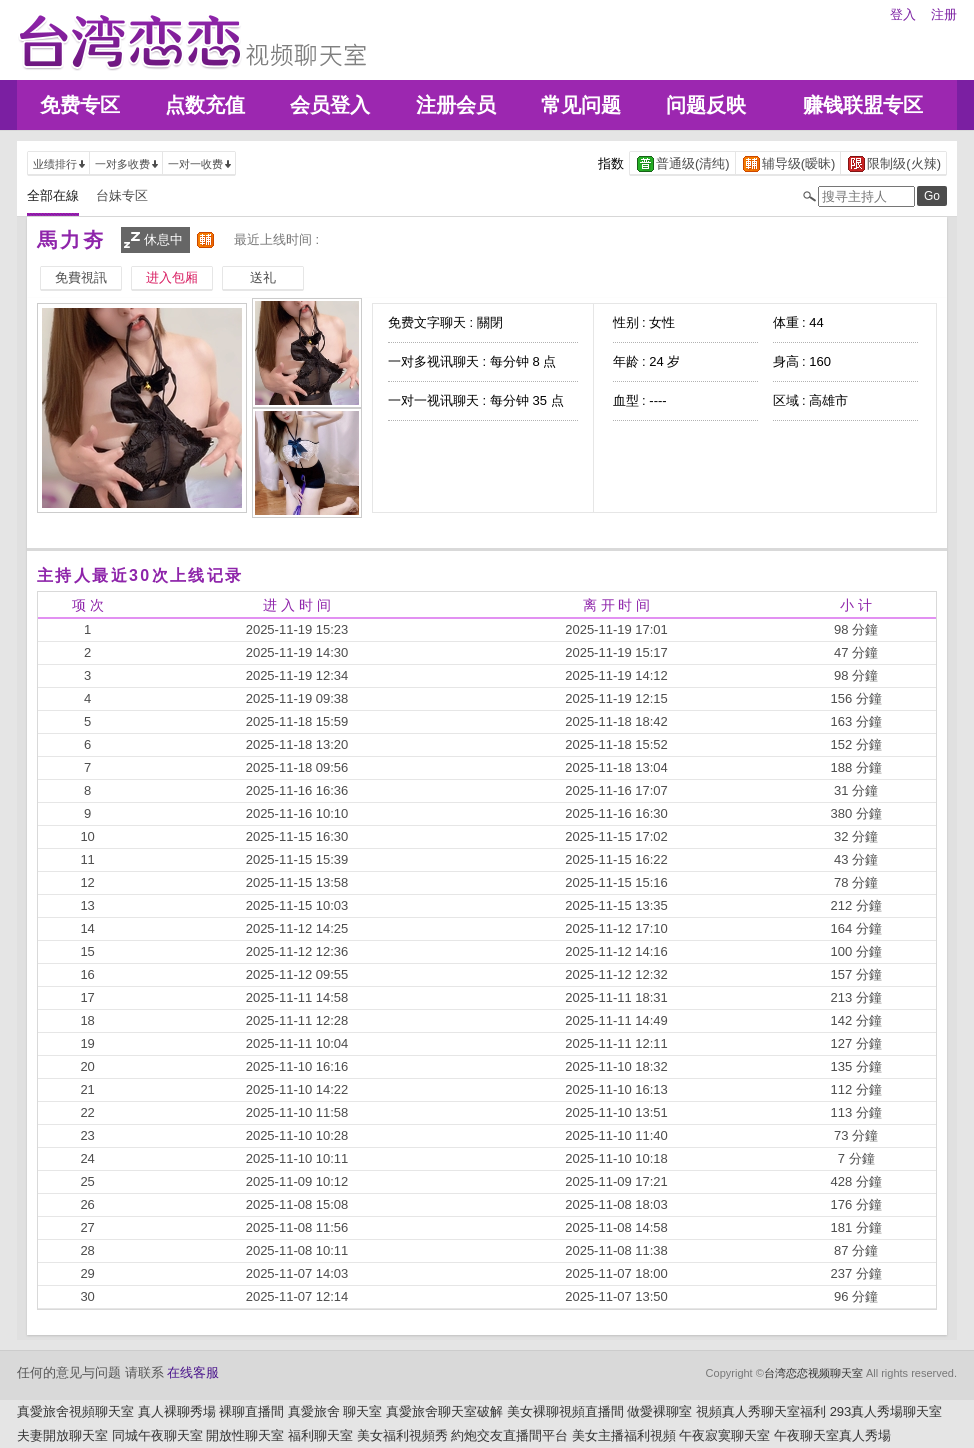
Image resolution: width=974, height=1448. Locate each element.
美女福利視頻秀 (402, 1435)
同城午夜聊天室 (157, 1435)
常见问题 (581, 105)
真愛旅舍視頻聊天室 (75, 1411)
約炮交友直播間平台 (509, 1435)
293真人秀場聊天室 (886, 1411)
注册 (944, 14)
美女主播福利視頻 (624, 1435)
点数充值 (205, 105)
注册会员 (456, 105)
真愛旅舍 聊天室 (335, 1411)
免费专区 (80, 105)
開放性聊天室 (245, 1435)
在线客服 (193, 1372)
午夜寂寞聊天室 (724, 1435)
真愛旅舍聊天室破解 (444, 1411)
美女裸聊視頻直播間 (565, 1411)
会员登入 (330, 105)
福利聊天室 (320, 1435)
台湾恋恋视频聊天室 (813, 1373)
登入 (903, 14)
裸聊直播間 (251, 1411)
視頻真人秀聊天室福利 (761, 1411)
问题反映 (706, 105)
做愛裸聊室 (659, 1411)
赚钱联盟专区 (863, 105)
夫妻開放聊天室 (62, 1435)
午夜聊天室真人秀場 (832, 1435)
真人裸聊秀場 (177, 1411)
